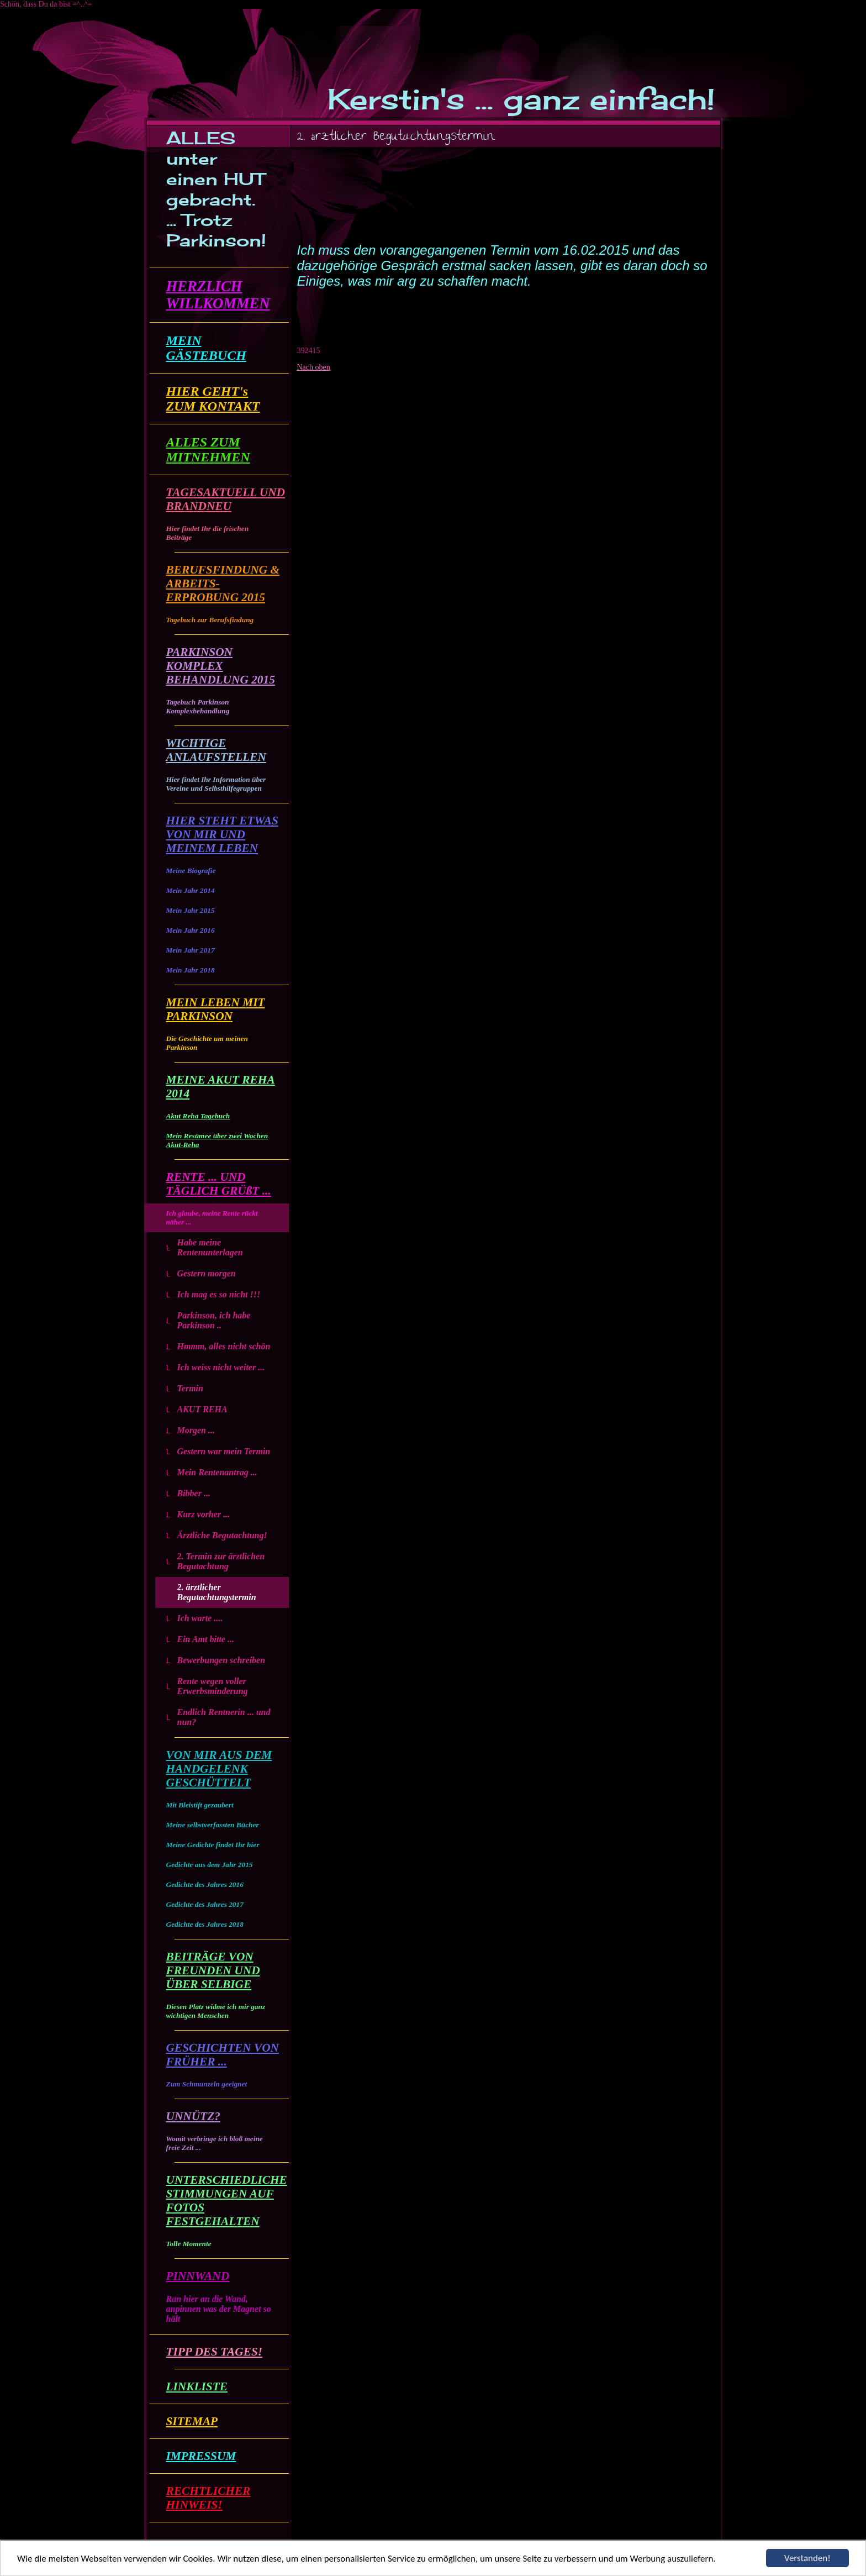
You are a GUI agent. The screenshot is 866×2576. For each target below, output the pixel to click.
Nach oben (313, 367)
